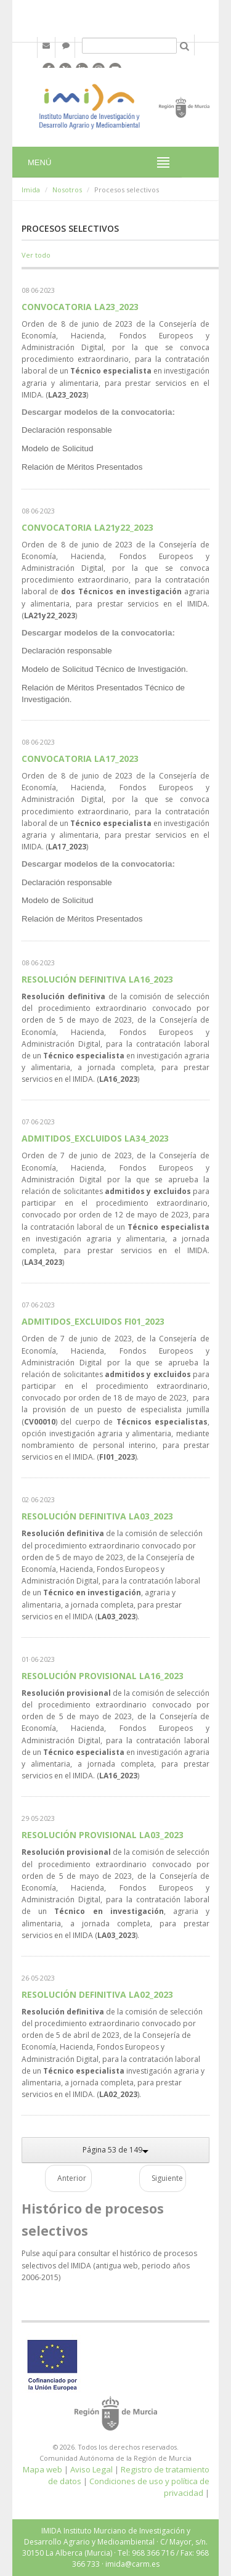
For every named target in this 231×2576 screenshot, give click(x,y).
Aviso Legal (91, 2469)
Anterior (71, 2178)
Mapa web (42, 2469)
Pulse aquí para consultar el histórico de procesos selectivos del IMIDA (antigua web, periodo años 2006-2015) (109, 2265)
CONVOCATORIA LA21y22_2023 (87, 527)
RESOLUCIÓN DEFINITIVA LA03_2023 (97, 1516)
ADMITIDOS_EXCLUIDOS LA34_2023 (95, 1138)
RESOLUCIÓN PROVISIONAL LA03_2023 (103, 1835)
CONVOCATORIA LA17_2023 (80, 758)
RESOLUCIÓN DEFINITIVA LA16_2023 (97, 979)
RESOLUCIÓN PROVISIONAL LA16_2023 (103, 1676)
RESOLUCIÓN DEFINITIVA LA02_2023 (97, 1994)
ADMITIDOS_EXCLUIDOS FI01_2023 (93, 1321)
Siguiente (167, 2178)
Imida (31, 189)
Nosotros (67, 189)
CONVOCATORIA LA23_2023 (80, 307)
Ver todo (36, 255)
